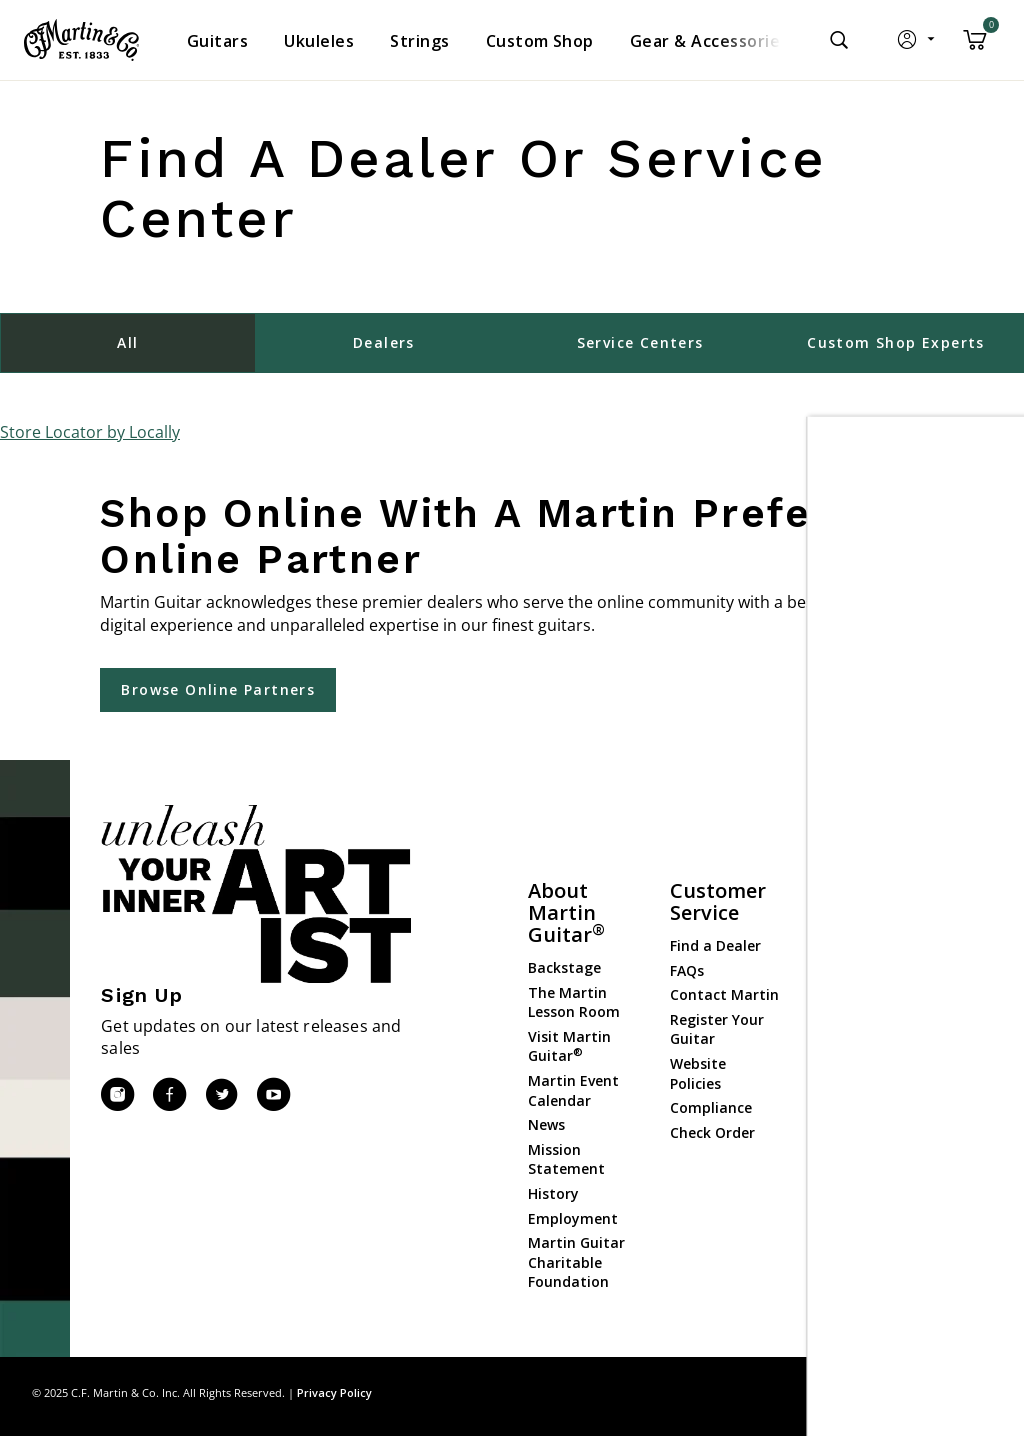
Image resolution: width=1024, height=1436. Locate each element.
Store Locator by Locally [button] (90, 432)
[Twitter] (221, 1095)
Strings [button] (419, 41)
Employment (573, 1218)
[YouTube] (273, 1095)
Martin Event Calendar (573, 1090)
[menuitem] (217, 41)
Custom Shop (859, 948)
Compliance (711, 1107)
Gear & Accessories (851, 1031)
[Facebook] (169, 1095)
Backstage (564, 967)
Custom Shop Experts (896, 342)
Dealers (384, 342)
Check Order (712, 1132)
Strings (837, 997)
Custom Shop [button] (540, 41)
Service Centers (640, 342)
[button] (917, 44)
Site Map (849, 1392)
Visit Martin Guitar (569, 1046)
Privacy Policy (334, 1392)
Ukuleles (841, 972)
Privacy (914, 1392)
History (553, 1193)
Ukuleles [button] (319, 41)
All (127, 342)
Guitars (838, 923)
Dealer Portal (858, 1192)
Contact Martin (724, 994)
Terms (973, 1392)
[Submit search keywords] (839, 40)
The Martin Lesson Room (574, 1002)
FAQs (687, 970)
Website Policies (698, 1073)
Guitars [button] (217, 41)
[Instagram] (117, 1095)
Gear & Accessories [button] (709, 41)
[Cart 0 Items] (975, 47)
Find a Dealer (715, 945)
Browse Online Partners (218, 689)
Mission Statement (566, 1159)
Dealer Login (855, 1168)
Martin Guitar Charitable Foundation (576, 1262)
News (546, 1124)
